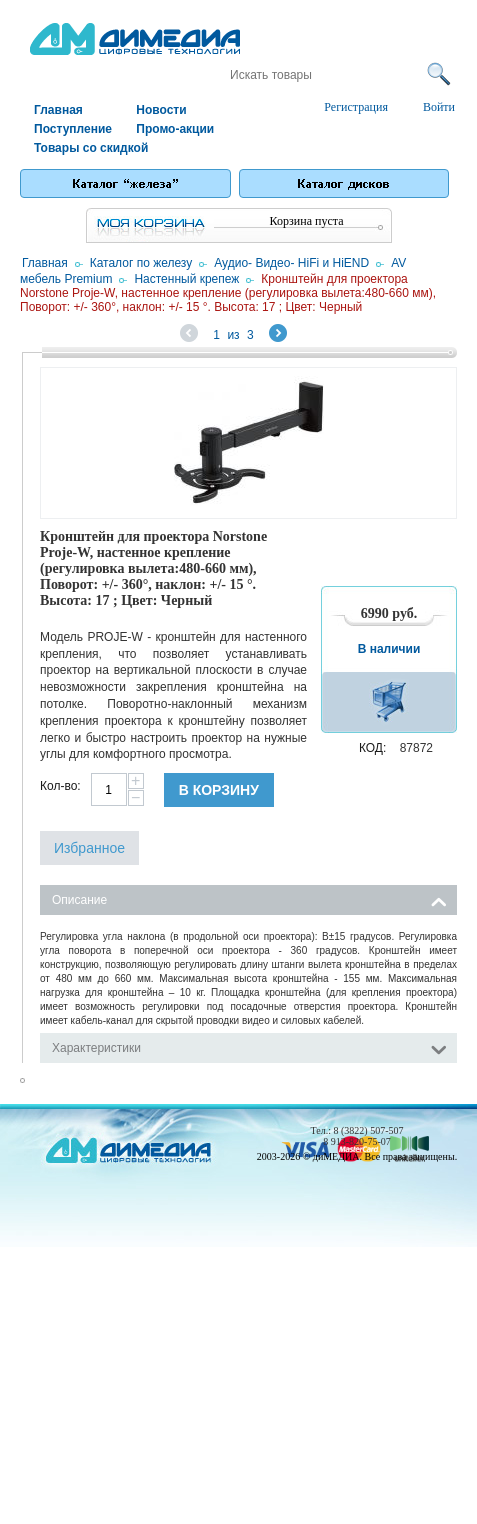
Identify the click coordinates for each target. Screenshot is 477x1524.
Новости (161, 110)
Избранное (89, 848)
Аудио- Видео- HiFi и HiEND (291, 263)
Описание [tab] (249, 898)
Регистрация (356, 107)
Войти (439, 107)
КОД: (372, 748)
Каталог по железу (141, 263)
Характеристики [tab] (249, 1046)
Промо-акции (175, 129)
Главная (58, 110)
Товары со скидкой (84, 148)
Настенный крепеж (186, 279)
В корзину (219, 790)
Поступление (73, 129)
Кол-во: (60, 786)
